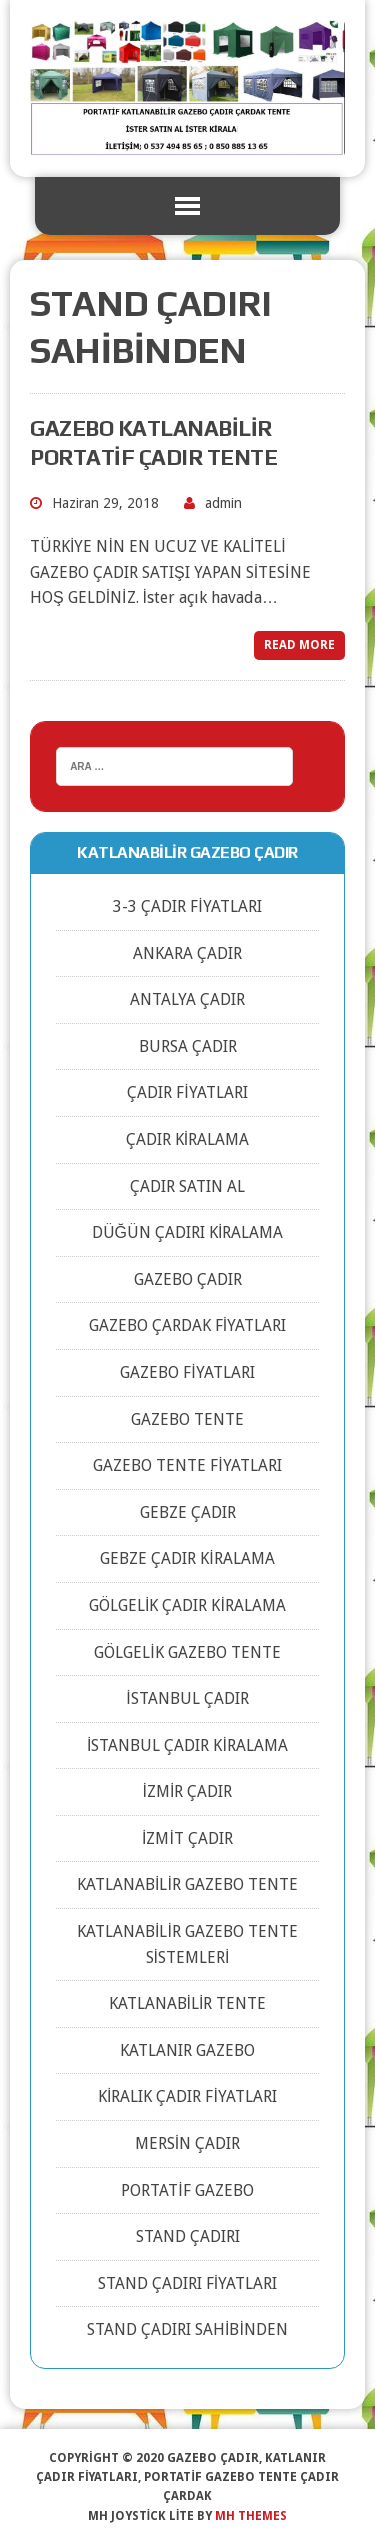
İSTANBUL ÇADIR (187, 1698)
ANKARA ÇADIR (187, 953)
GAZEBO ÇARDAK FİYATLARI (187, 1325)
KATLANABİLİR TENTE (188, 2003)
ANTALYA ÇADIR (187, 999)
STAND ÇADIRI (188, 2236)
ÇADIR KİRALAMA (187, 1139)
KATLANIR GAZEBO (187, 2050)
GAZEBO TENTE (187, 1419)
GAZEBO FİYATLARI (187, 1372)
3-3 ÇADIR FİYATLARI (187, 906)
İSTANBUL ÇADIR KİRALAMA (187, 1745)
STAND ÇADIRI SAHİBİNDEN (187, 2329)
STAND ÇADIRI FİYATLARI (187, 2283)
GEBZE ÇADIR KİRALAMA (187, 1558)
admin (223, 503)
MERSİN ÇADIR (187, 2143)
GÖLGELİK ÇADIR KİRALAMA (187, 1605)
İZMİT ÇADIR (187, 1838)
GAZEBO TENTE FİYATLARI (187, 1465)
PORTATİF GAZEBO (187, 2190)
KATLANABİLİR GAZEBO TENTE (187, 1884)
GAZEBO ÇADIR (188, 1279)
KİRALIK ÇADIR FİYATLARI (187, 2096)
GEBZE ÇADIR (188, 1512)
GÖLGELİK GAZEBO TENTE (187, 1652)
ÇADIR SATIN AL (187, 1186)
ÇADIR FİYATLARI (187, 1092)
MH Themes (251, 2516)
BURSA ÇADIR (188, 1046)
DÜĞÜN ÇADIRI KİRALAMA (188, 1232)
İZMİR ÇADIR (188, 1791)
